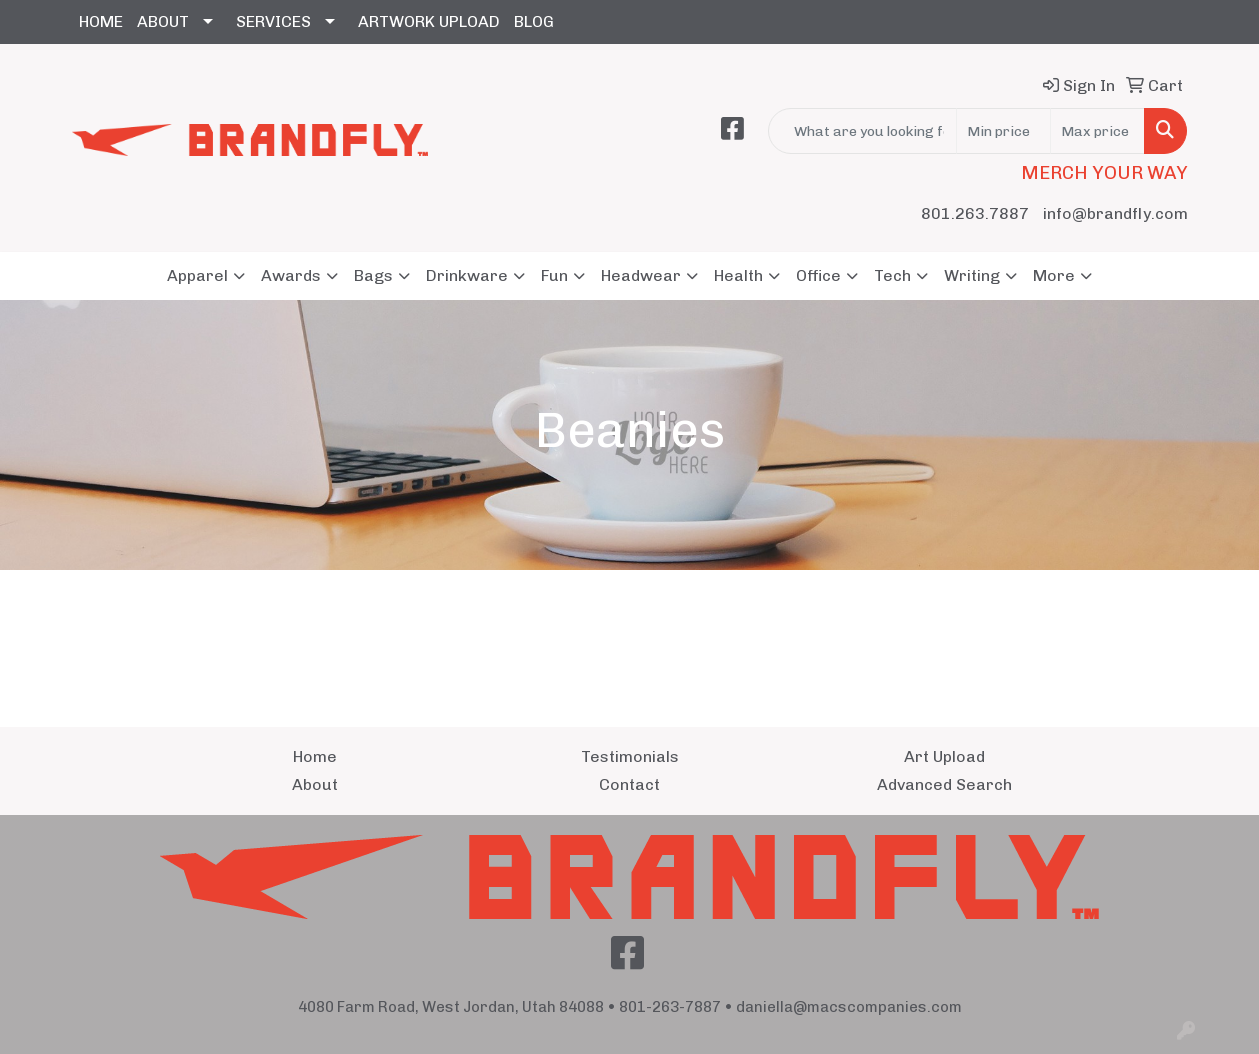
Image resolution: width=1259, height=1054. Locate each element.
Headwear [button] (641, 275)
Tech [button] (892, 275)
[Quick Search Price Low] (1003, 131)
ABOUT (163, 21)
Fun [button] (554, 275)
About (315, 784)
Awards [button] (291, 275)
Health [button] (738, 275)
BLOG (534, 21)
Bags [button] (373, 275)
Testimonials (630, 756)
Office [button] (818, 275)
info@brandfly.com (1115, 213)
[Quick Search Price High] (1097, 131)
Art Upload (944, 756)
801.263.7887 (975, 213)
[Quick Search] (862, 131)
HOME (101, 21)
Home (315, 756)
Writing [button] (972, 275)
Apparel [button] (197, 275)
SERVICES (273, 21)
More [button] (1054, 275)
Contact (629, 784)
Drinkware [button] (467, 275)
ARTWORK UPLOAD (429, 21)
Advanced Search (944, 784)
